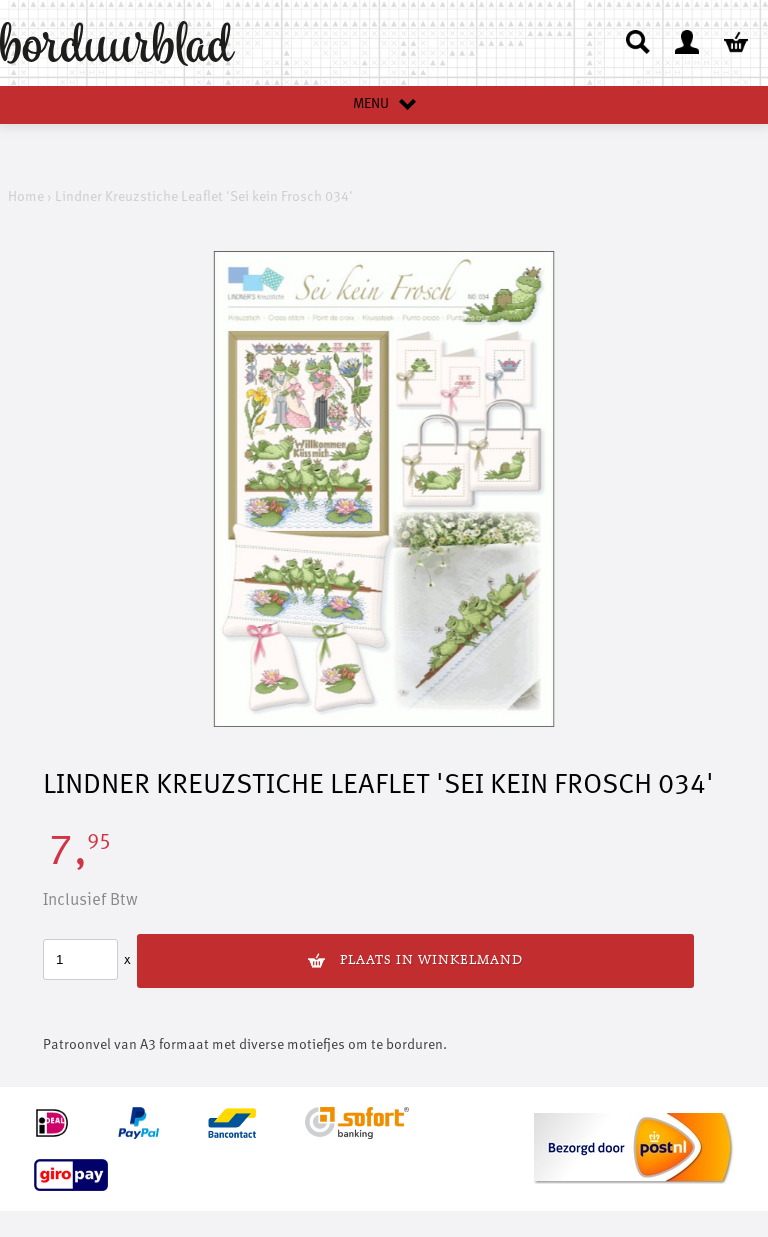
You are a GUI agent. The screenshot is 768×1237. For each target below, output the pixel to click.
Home (26, 197)
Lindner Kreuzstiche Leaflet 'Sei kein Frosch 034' (204, 197)
